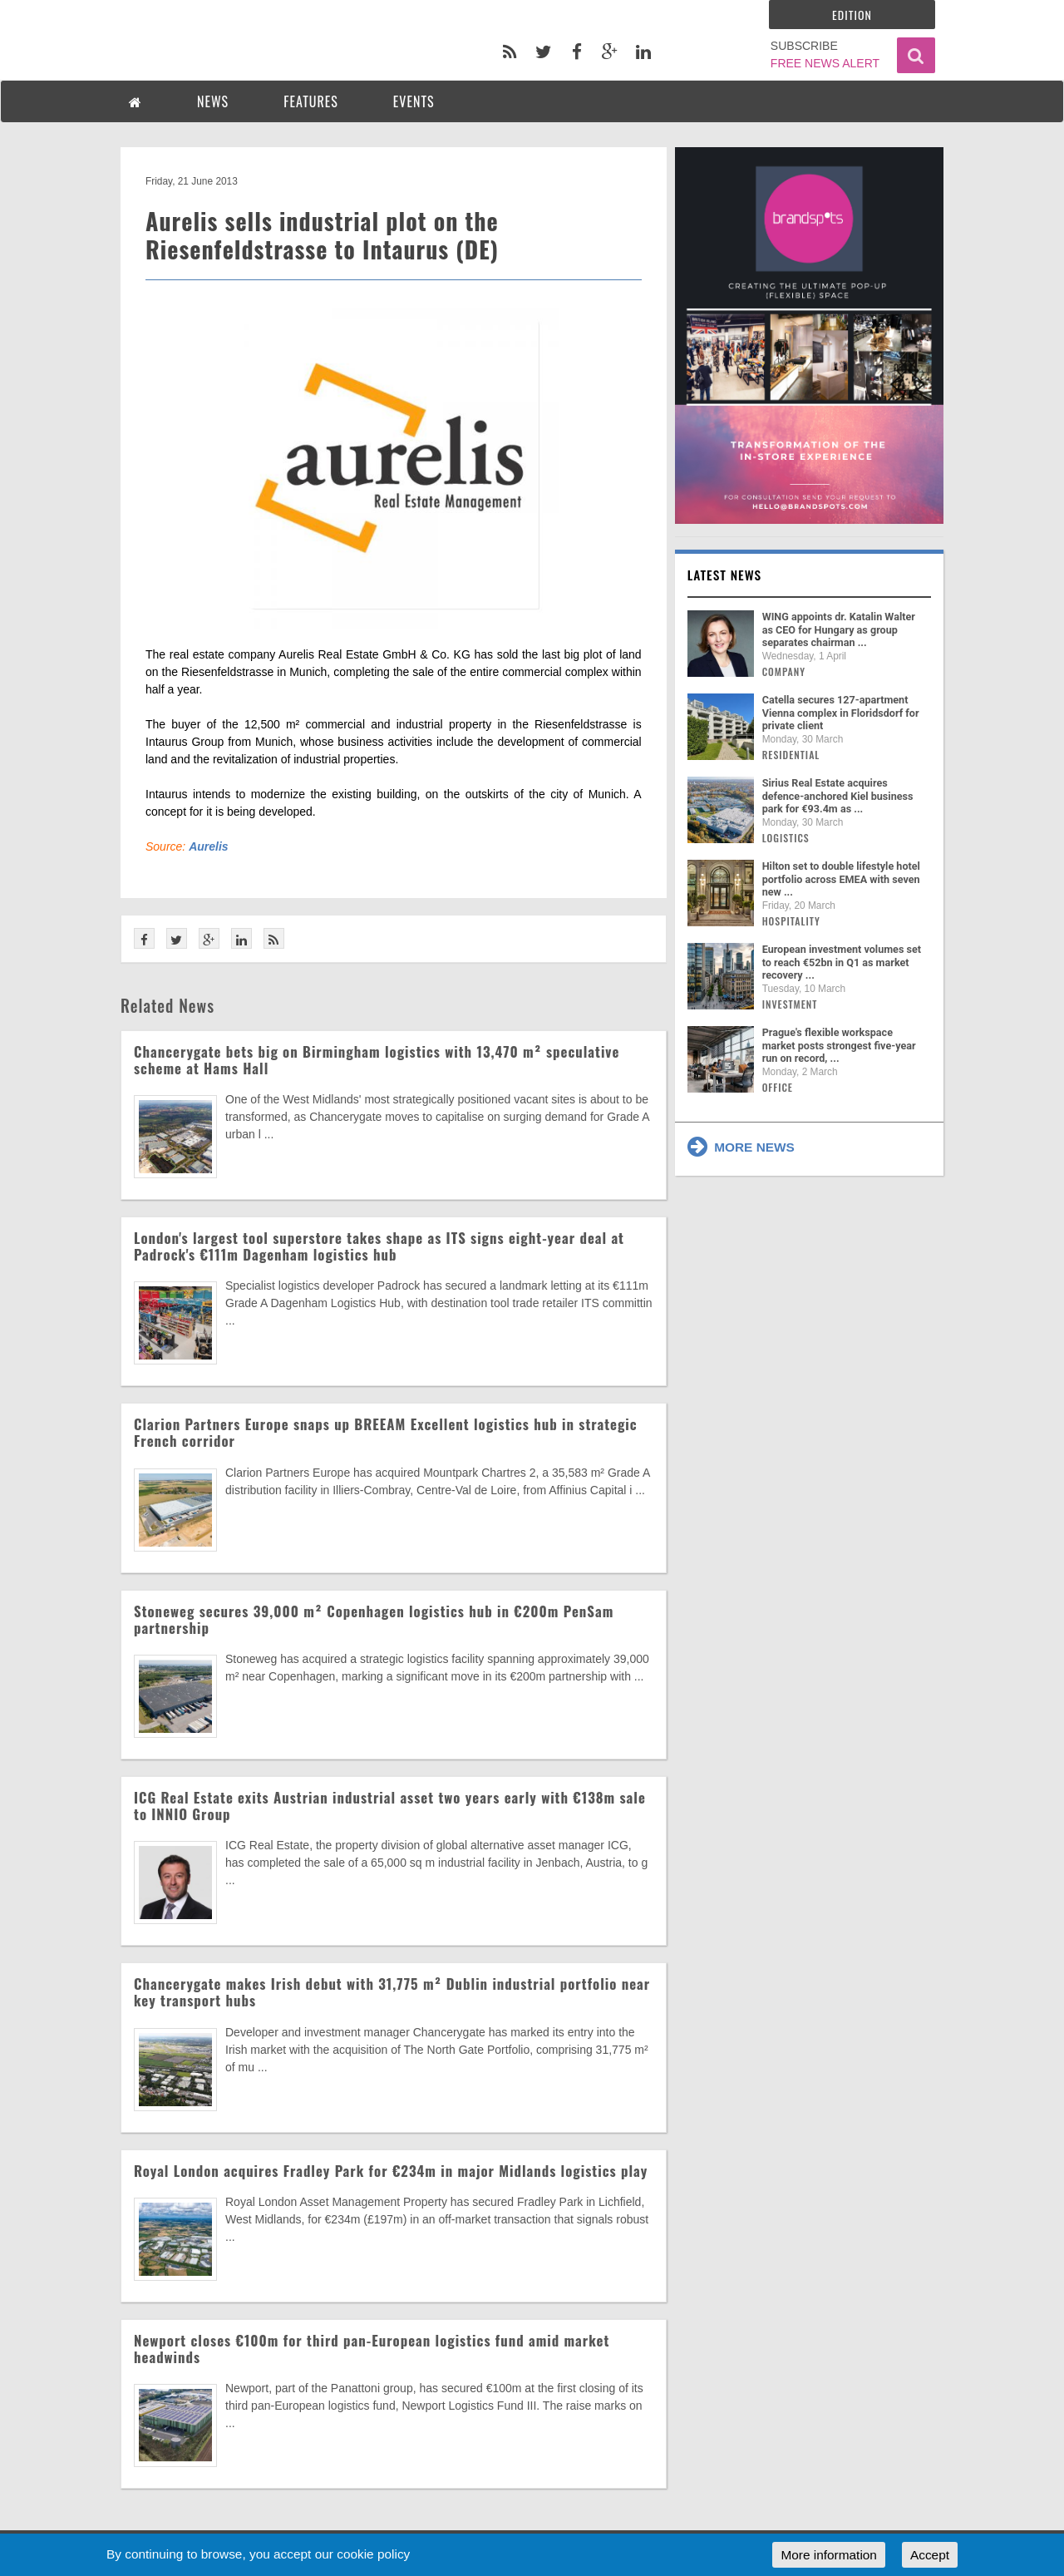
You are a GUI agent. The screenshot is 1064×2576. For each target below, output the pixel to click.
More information (828, 2555)
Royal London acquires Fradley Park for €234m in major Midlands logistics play (391, 2170)
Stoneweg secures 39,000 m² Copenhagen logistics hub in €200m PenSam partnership (373, 1619)
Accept (929, 2555)
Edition (852, 14)
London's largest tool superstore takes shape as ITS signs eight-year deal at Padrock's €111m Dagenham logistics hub (379, 1246)
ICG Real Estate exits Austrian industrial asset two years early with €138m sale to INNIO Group (390, 1805)
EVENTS (414, 101)
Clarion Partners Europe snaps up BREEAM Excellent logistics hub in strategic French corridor (386, 1432)
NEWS (213, 101)
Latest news (724, 574)
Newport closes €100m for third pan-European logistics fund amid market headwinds (371, 2348)
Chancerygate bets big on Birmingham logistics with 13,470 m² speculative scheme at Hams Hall (376, 1059)
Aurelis (208, 846)
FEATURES (310, 101)
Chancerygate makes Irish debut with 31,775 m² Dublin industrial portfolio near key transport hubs (392, 1992)
